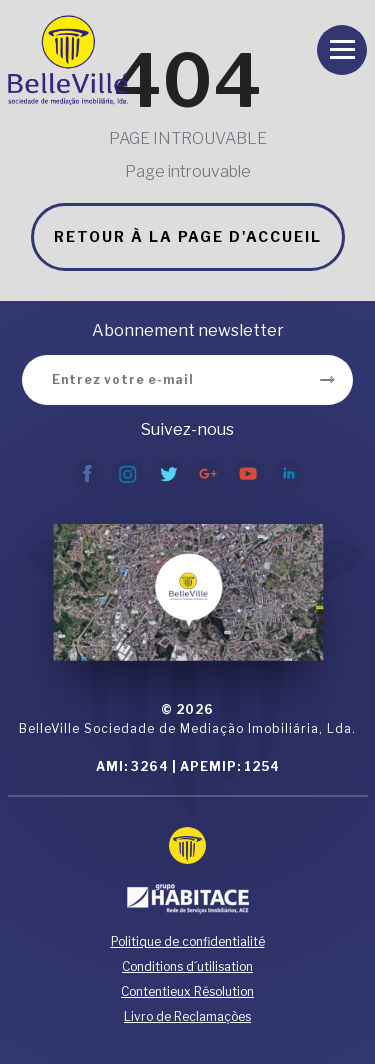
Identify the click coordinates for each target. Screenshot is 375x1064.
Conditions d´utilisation (187, 966)
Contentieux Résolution (187, 991)
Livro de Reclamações (187, 1016)
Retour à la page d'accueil (188, 236)
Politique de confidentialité (188, 941)
